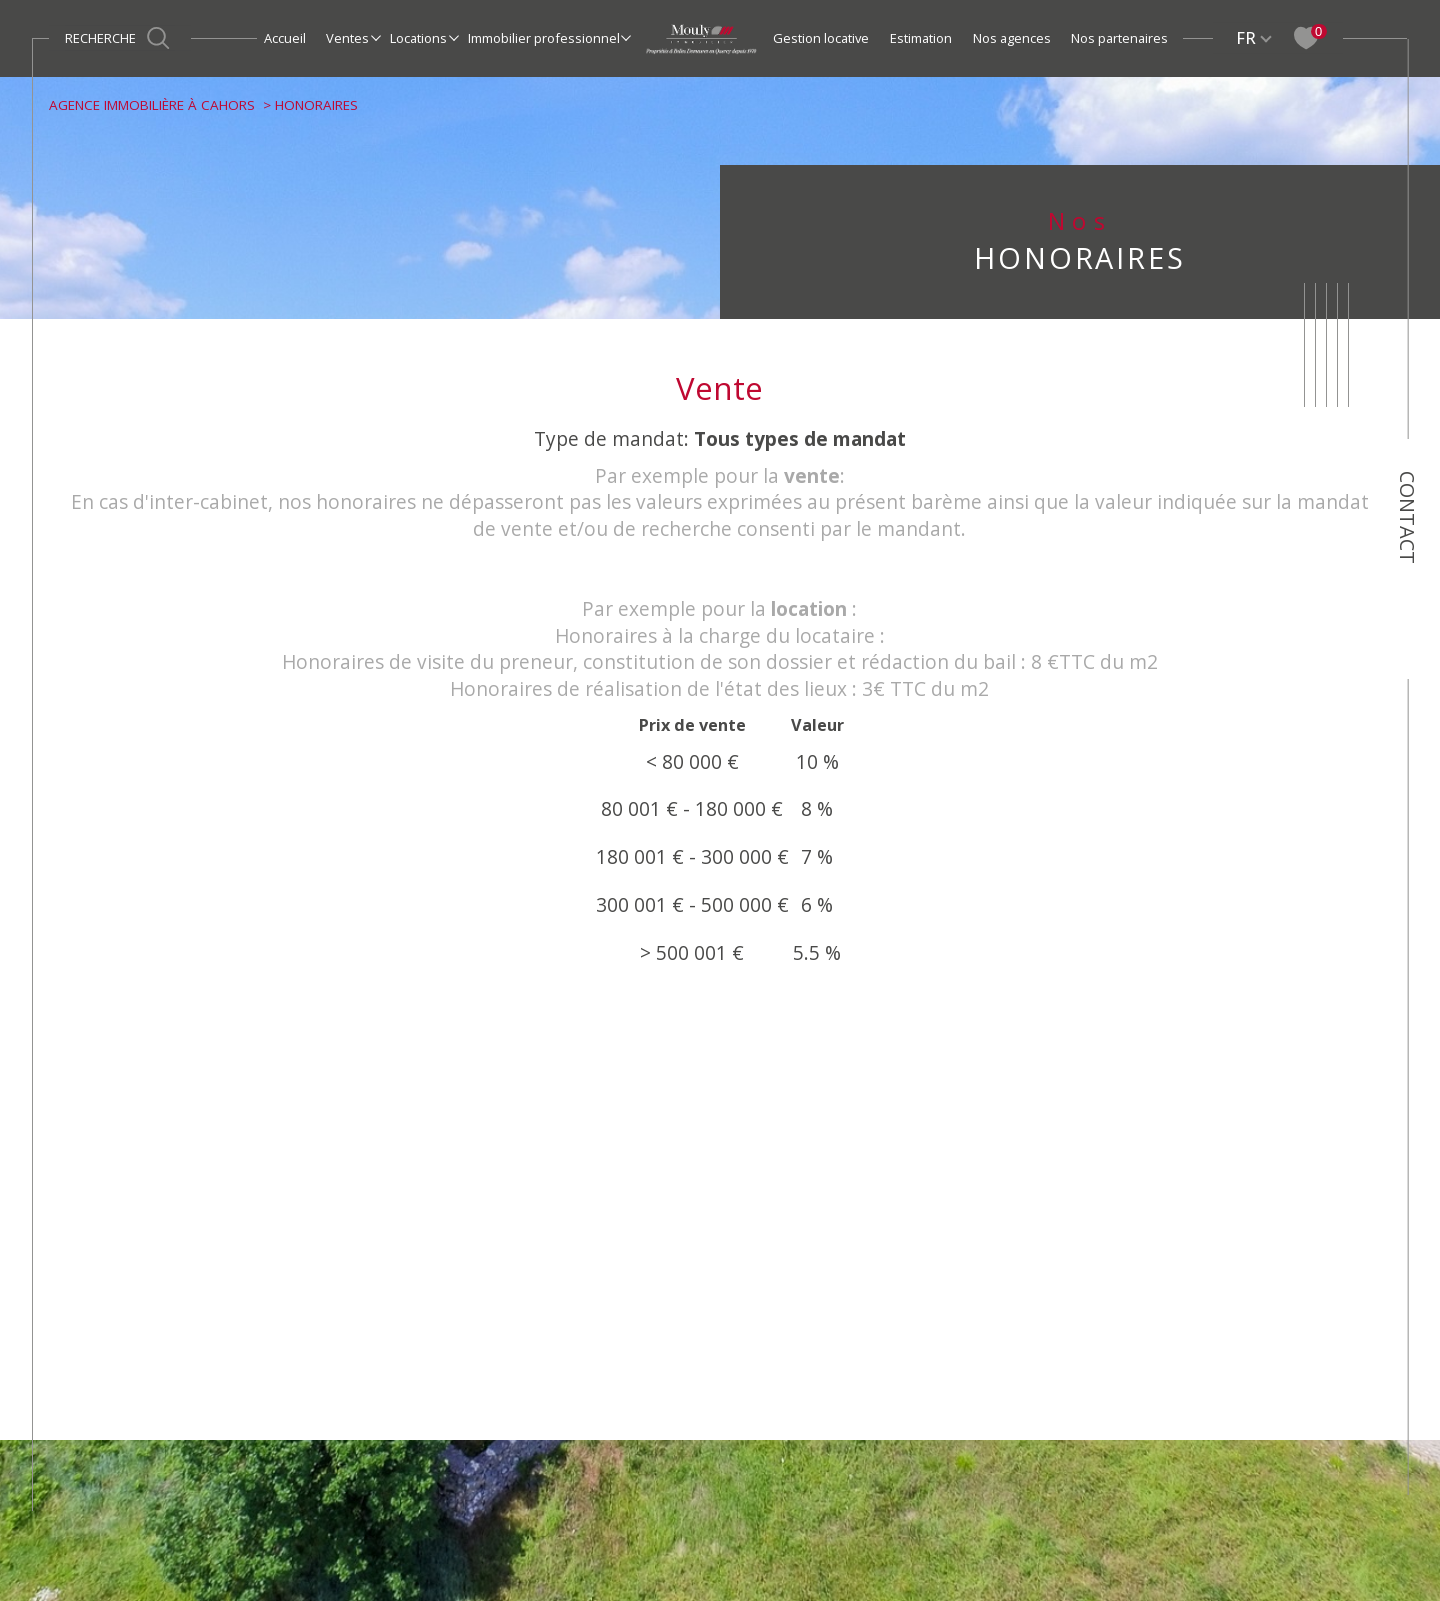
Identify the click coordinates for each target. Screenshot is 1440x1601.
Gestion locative (821, 38)
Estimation (921, 38)
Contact (1407, 517)
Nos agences (1012, 38)
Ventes (347, 38)
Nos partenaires (1119, 38)
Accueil (285, 38)
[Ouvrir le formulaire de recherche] (120, 38)
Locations (418, 38)
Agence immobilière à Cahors (152, 105)
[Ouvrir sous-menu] (375, 37)
